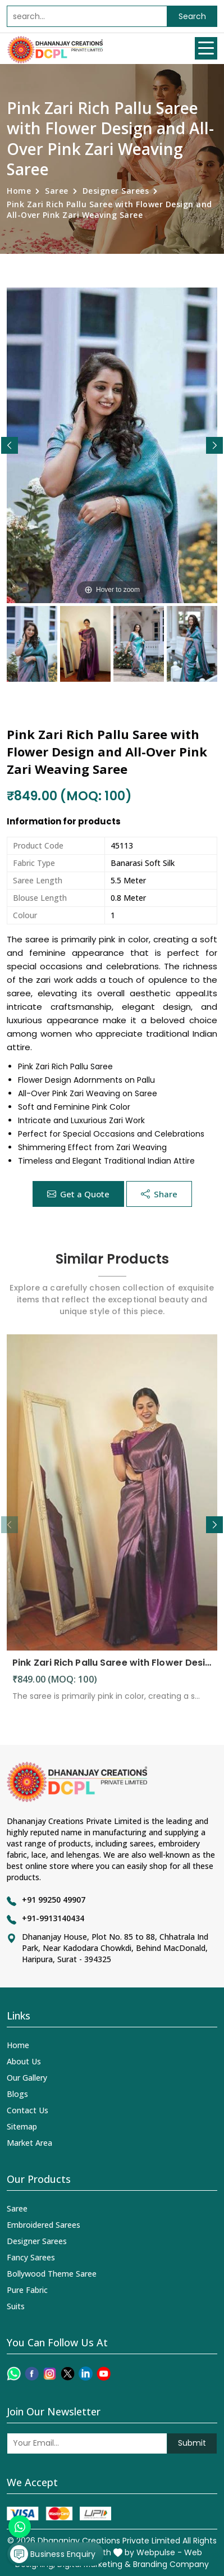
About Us (24, 2061)
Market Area (29, 2142)
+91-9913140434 (53, 1918)
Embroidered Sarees (43, 2224)
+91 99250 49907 (53, 1899)
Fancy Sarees (31, 2257)
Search (192, 16)
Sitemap (22, 2126)
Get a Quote (78, 1194)
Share (159, 1194)
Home (19, 190)
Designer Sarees (116, 190)
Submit (192, 2443)
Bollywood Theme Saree (52, 2273)
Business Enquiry (52, 2554)
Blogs (17, 2094)
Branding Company (171, 2564)
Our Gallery (27, 2077)
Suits (16, 2306)
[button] (214, 445)
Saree (56, 190)
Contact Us (27, 2110)
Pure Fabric (27, 2290)
